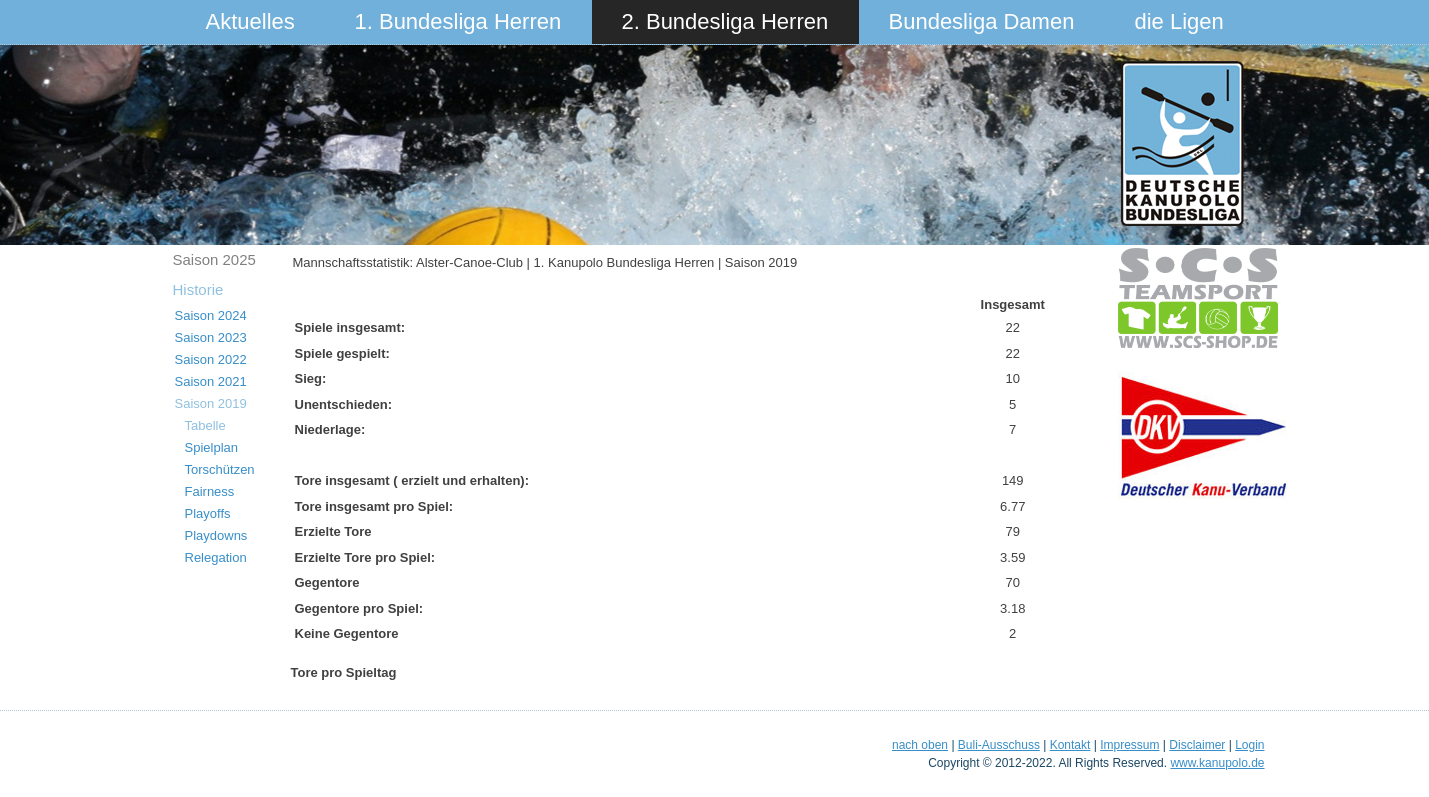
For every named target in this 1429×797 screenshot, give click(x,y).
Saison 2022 (211, 359)
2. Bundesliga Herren (725, 21)
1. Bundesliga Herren (458, 21)
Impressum (1129, 745)
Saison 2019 (211, 403)
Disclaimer (1197, 745)
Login (1249, 745)
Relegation (216, 557)
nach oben (920, 745)
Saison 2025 (214, 259)
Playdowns (216, 535)
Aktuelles (250, 21)
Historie (198, 289)
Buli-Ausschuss (999, 745)
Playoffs (208, 513)
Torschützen (220, 469)
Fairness (210, 491)
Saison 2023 (211, 337)
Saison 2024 (211, 315)
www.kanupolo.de (1217, 763)
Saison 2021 (211, 381)
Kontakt (1070, 745)
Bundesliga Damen (982, 21)
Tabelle (205, 425)
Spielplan (212, 447)
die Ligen (1179, 21)
